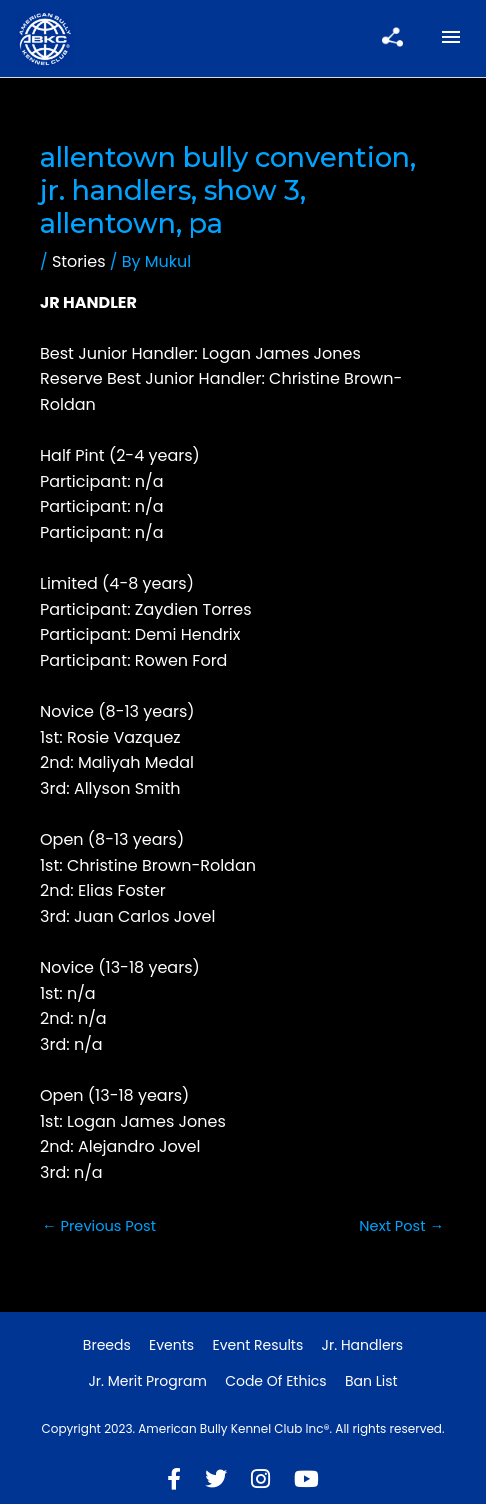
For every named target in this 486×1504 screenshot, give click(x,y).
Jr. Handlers (363, 1345)
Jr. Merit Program (147, 1381)
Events (171, 1345)
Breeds (107, 1345)
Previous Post (99, 1226)
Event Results (257, 1345)
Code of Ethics (276, 1381)
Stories (79, 261)
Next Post (401, 1226)
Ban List (371, 1381)
